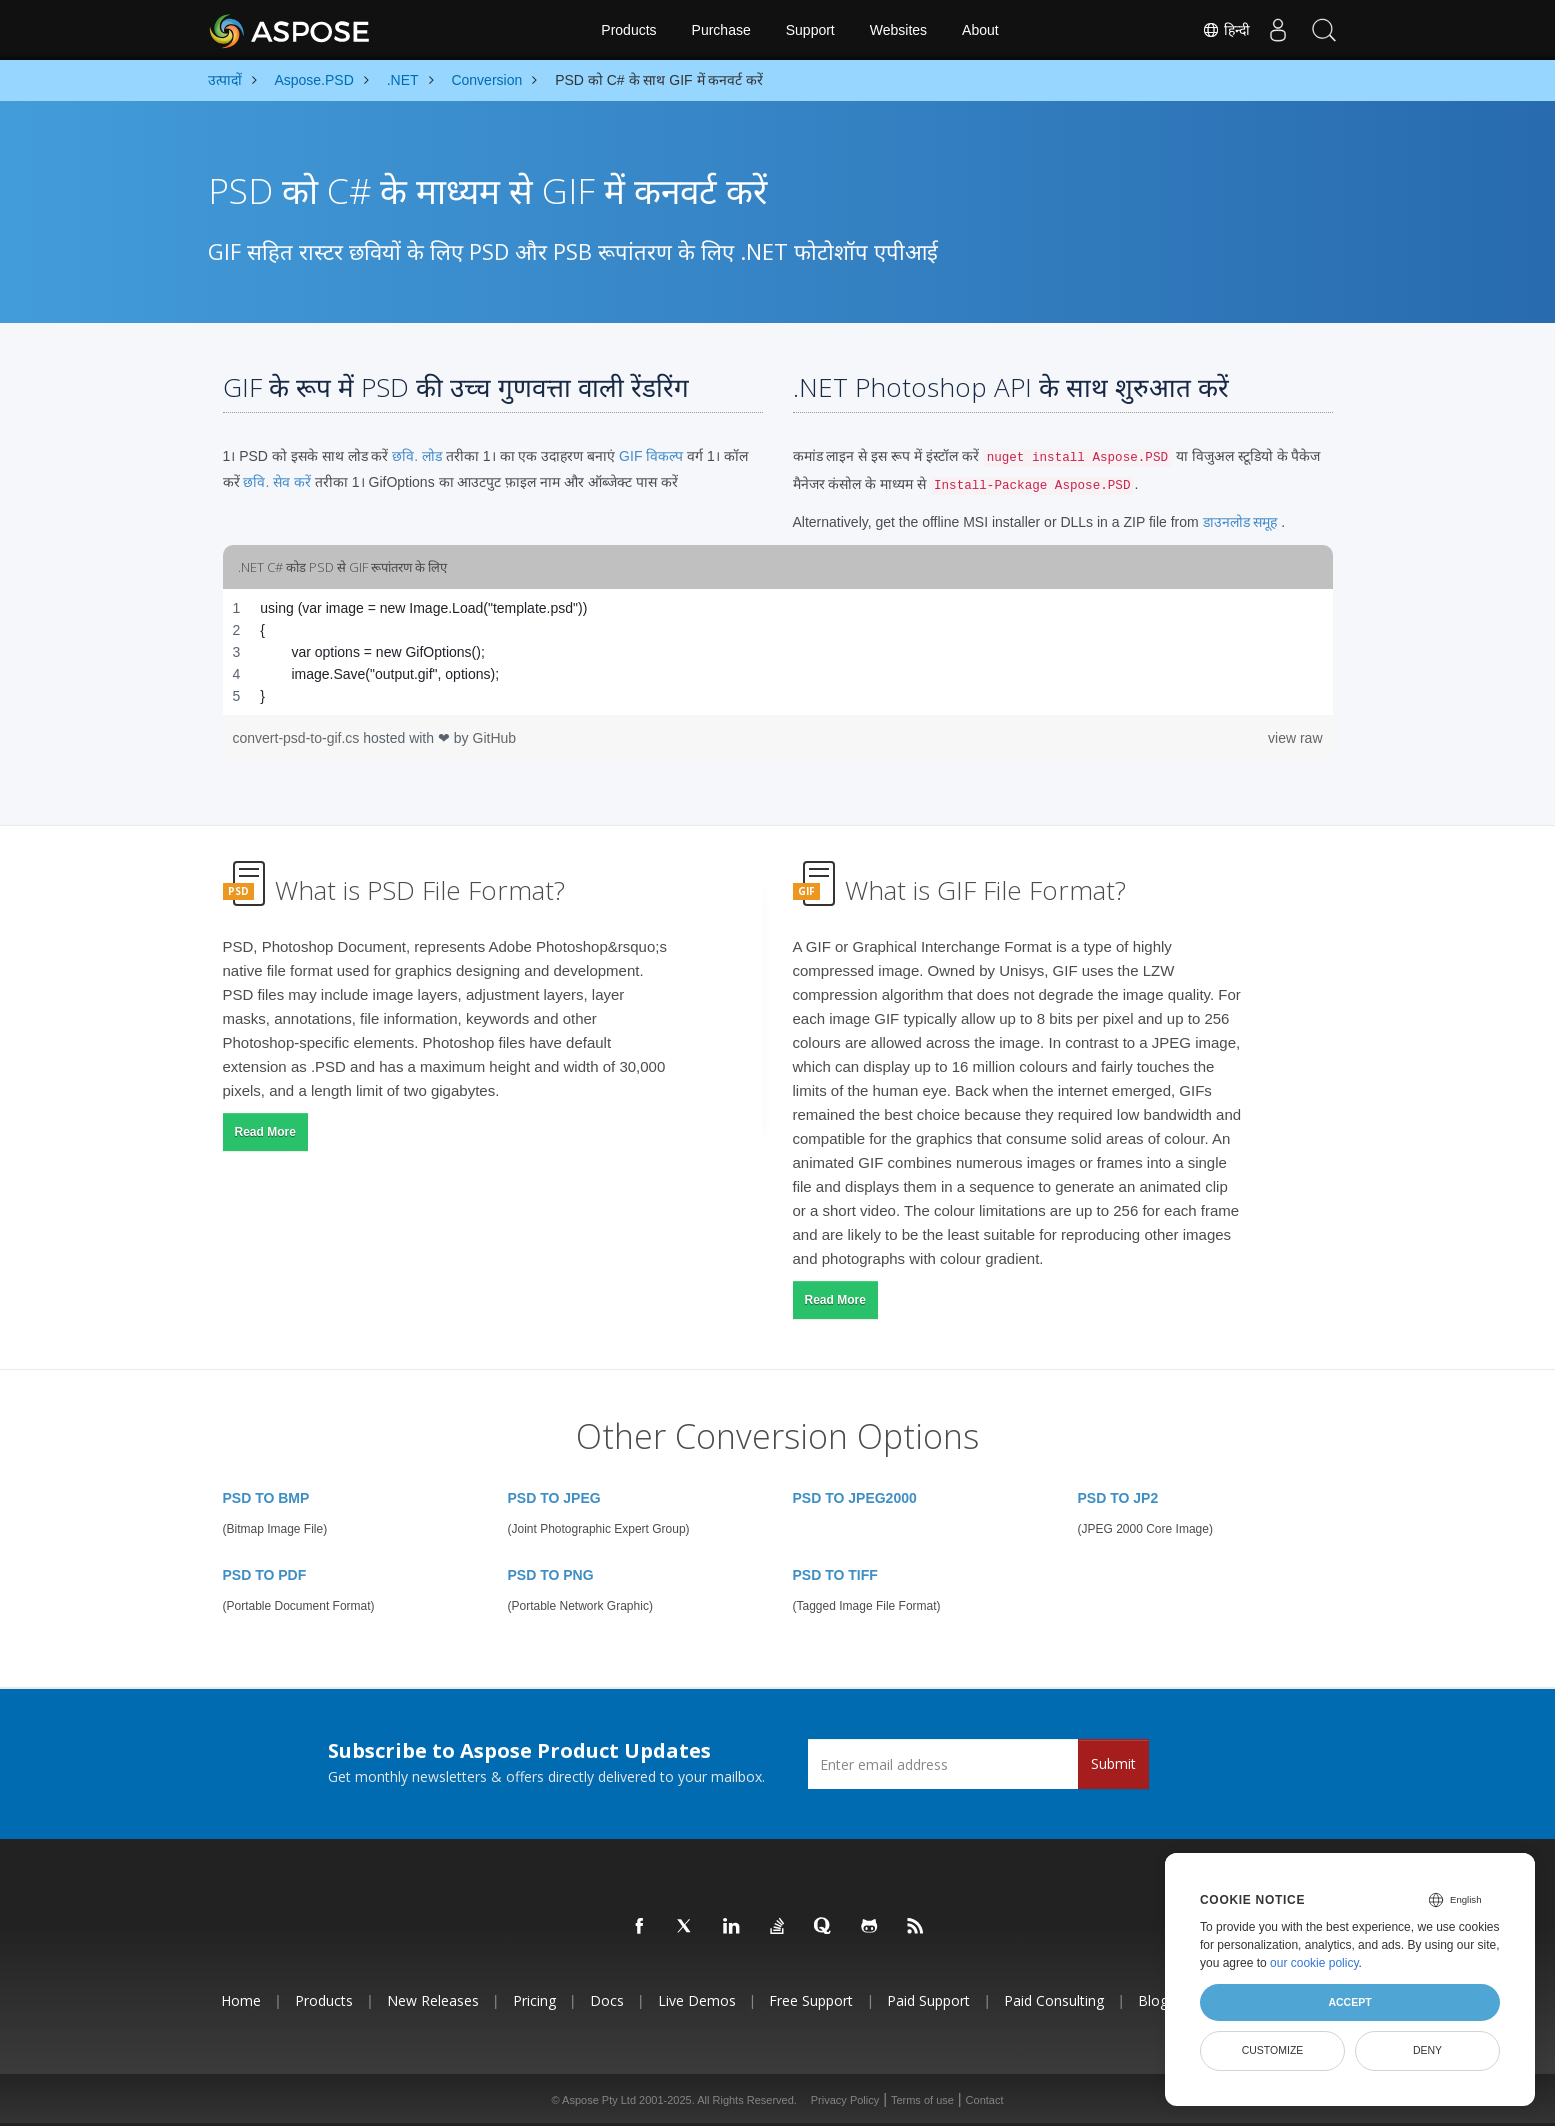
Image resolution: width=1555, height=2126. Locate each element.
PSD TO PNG (551, 1575)
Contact (985, 2100)
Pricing (534, 2000)
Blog (1153, 2000)
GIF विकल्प (651, 456)
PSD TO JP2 (1118, 1498)
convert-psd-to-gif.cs (298, 738)
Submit (1113, 1763)
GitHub (495, 738)
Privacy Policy (845, 2100)
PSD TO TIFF (835, 1575)
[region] (778, 652)
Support (810, 30)
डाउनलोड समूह (1240, 522)
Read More (265, 1132)
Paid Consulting (1054, 2000)
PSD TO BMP (266, 1498)
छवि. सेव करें (277, 482)
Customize (1273, 2050)
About (980, 30)
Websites (898, 30)
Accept (1349, 2002)
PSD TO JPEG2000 (855, 1498)
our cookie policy (1314, 1963)
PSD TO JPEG (554, 1498)
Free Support (811, 2000)
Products (628, 30)
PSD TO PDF (265, 1575)
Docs (607, 2000)
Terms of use (922, 2100)
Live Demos (697, 2000)
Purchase (721, 30)
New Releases (433, 2000)
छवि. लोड (417, 456)
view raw (1295, 738)
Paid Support (928, 2000)
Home (241, 2000)
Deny (1427, 2050)
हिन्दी (1219, 30)
